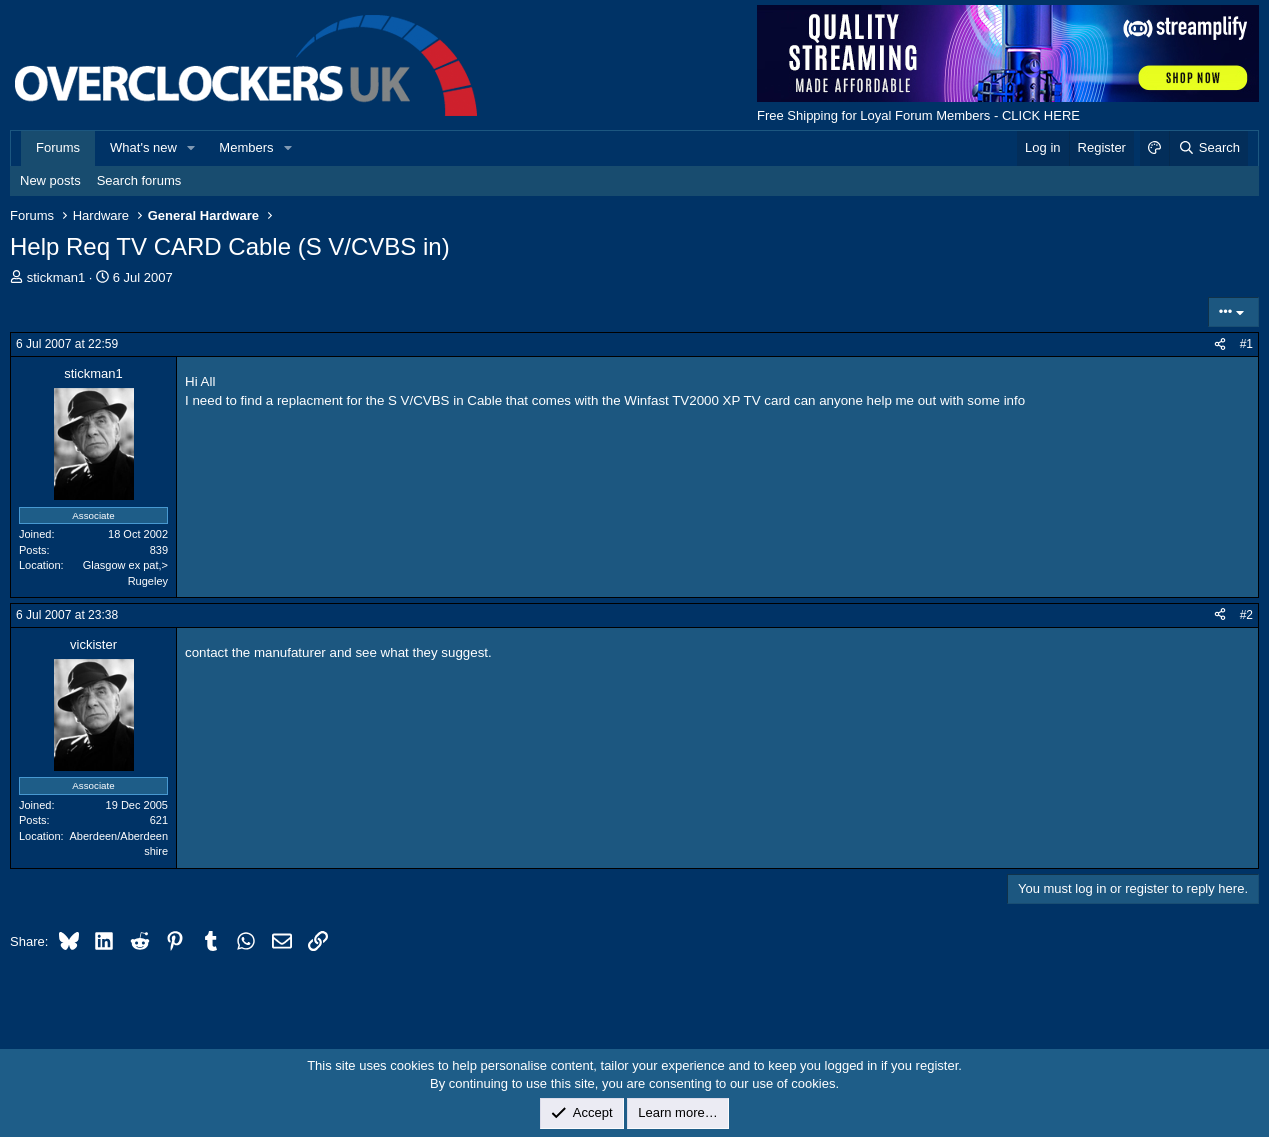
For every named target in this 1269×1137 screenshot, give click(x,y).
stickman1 (56, 277)
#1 (1246, 344)
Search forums (139, 180)
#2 (1246, 615)
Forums (58, 147)
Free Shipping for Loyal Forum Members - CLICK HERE (918, 115)
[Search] (1208, 148)
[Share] (1220, 344)
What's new (143, 147)
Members (246, 147)
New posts (50, 180)
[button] (192, 148)
